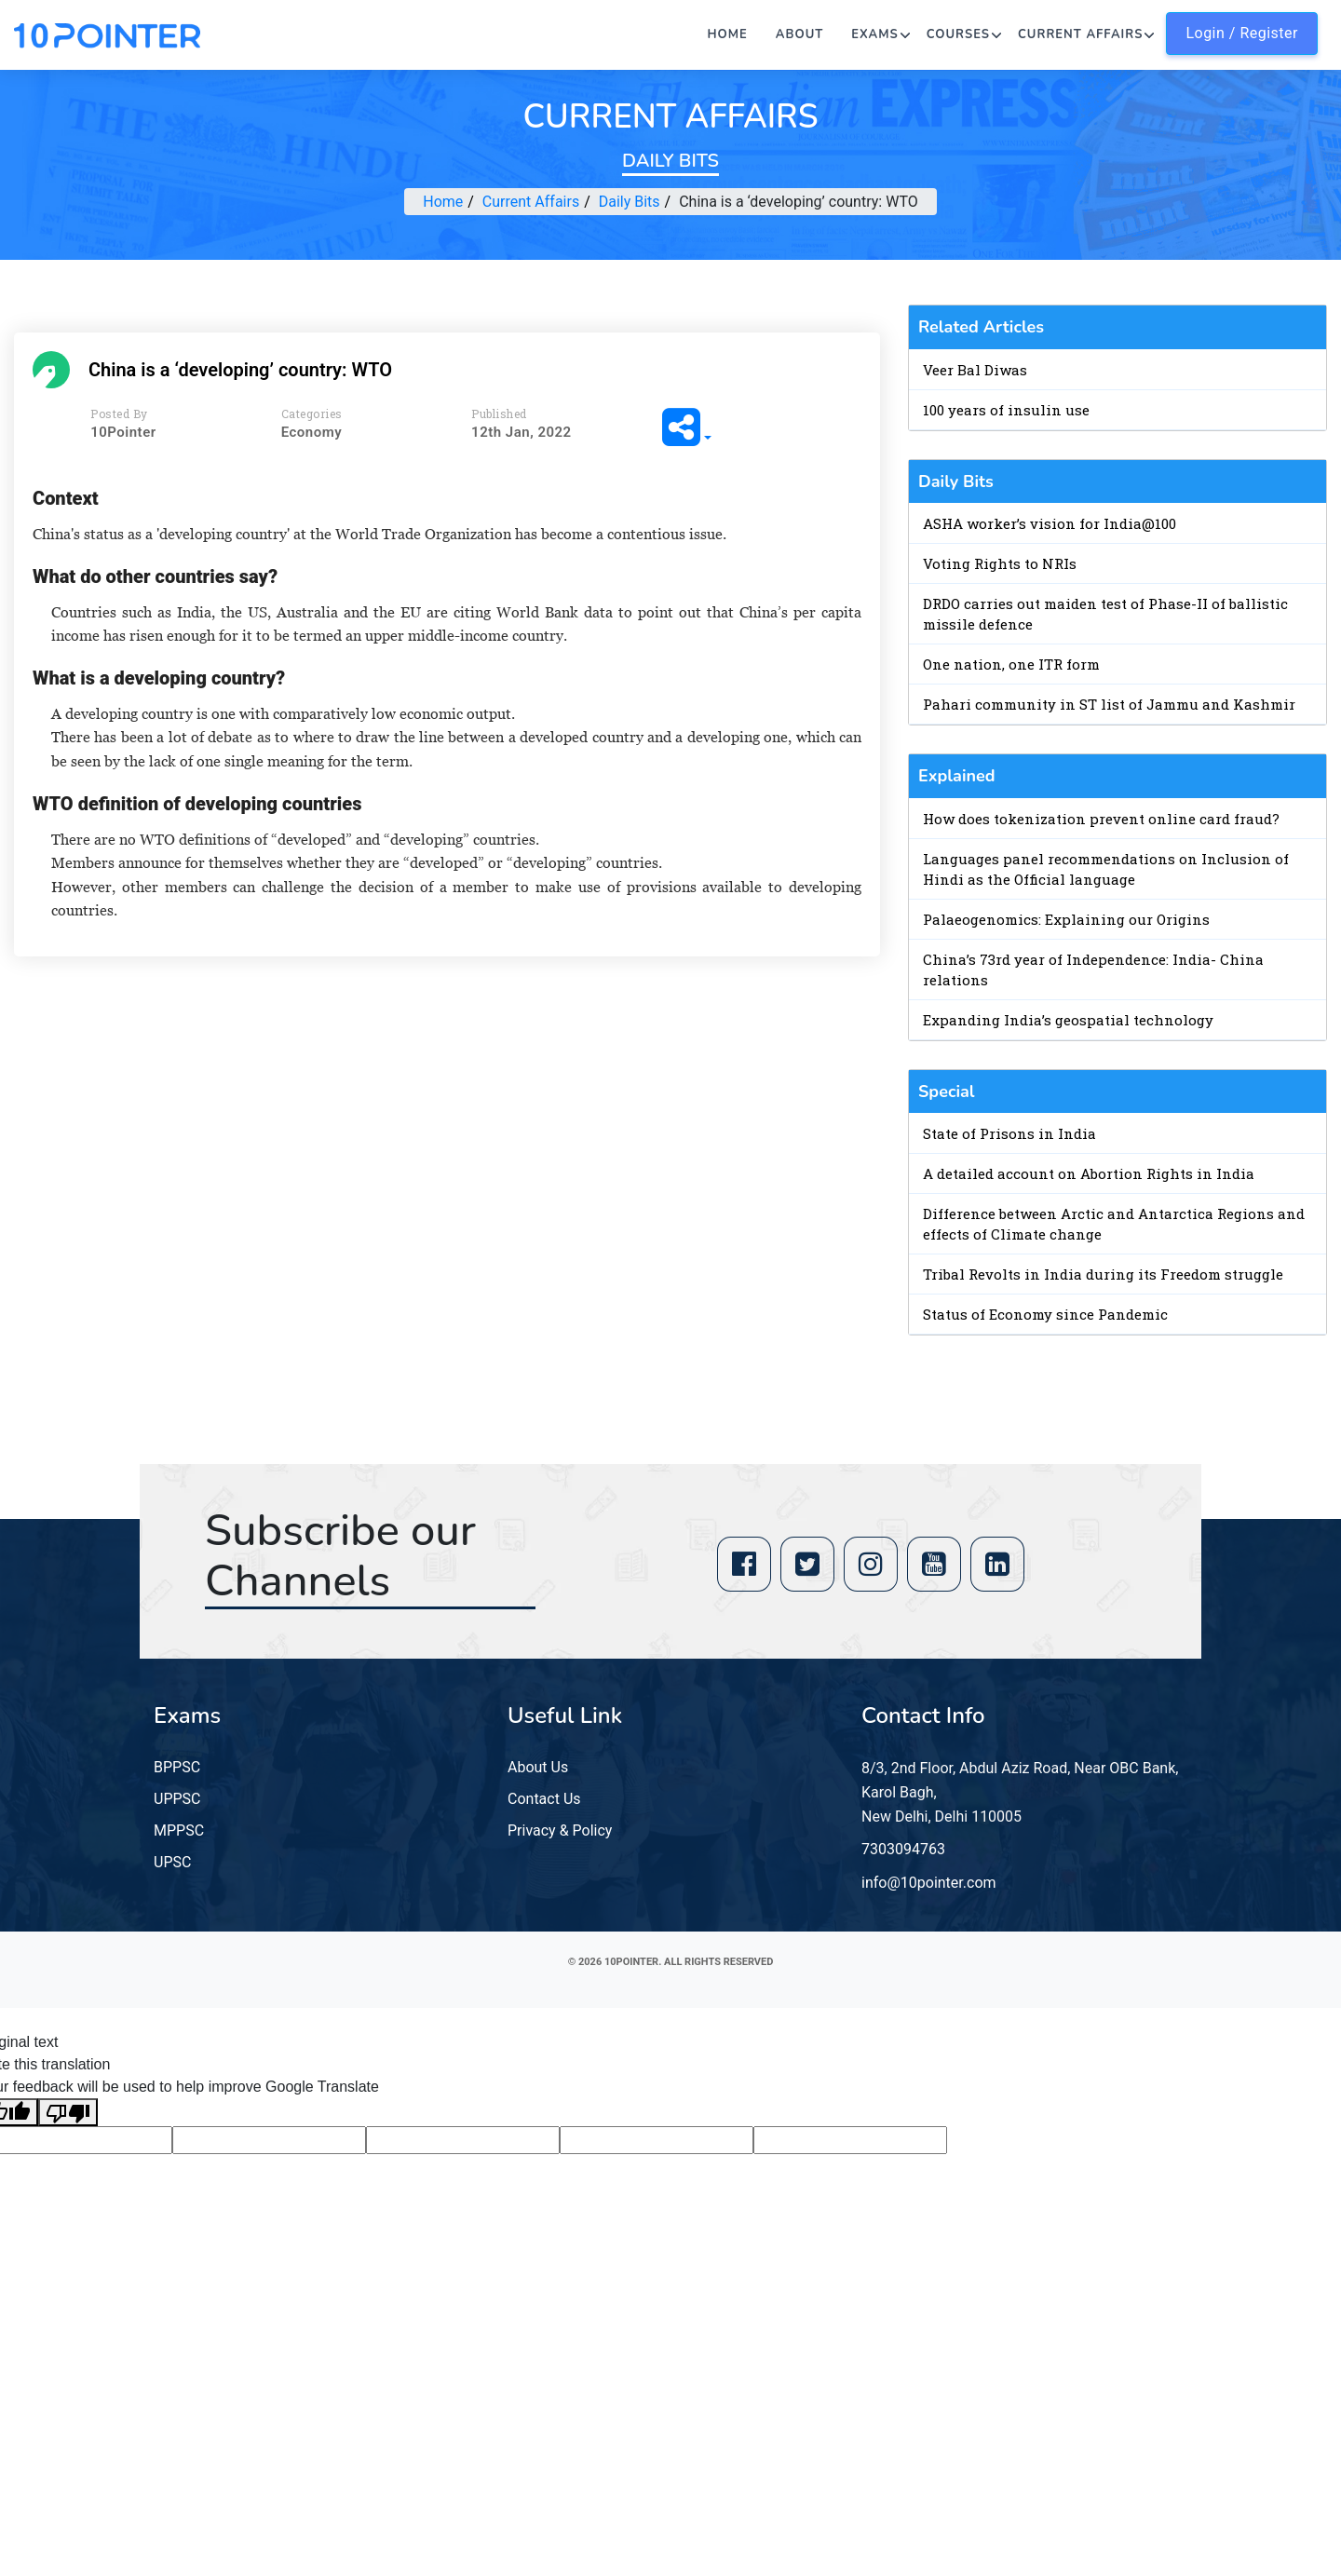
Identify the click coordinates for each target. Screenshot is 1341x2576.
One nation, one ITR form (1011, 664)
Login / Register (1241, 33)
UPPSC (177, 1799)
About (800, 34)
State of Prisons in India (1009, 1133)
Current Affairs (1080, 34)
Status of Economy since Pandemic (1045, 1314)
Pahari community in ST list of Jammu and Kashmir (1109, 704)
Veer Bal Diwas (975, 369)
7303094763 (903, 1849)
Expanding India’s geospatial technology (1068, 1019)
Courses (958, 34)
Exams (874, 34)
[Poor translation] (68, 2112)
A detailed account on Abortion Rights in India (1088, 1173)
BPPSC (177, 1767)
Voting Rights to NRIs (1000, 563)
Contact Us (544, 1799)
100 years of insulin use (1006, 409)
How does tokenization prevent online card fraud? (1101, 818)
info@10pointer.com (928, 1882)
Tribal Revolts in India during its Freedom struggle (1103, 1274)
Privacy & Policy (560, 1830)
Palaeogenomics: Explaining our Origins (1066, 919)
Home (728, 34)
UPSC (172, 1862)
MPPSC (179, 1830)
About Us (538, 1767)
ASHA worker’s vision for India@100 (1049, 523)
